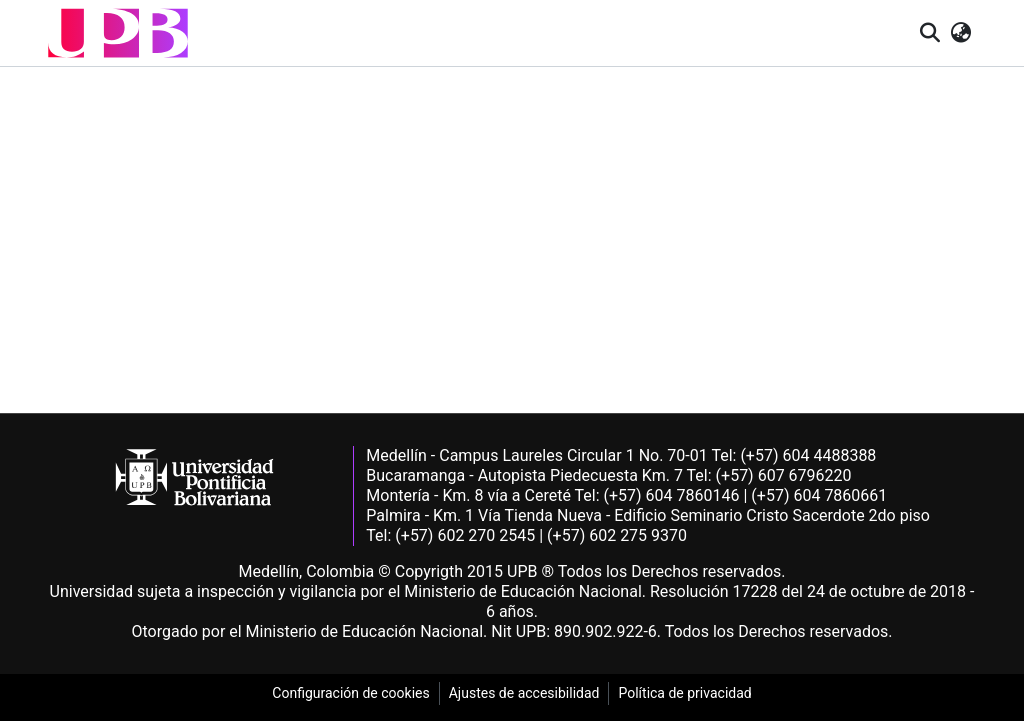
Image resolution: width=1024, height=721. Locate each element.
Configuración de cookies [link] (350, 693)
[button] (118, 33)
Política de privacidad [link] (684, 693)
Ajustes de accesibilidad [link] (524, 693)
